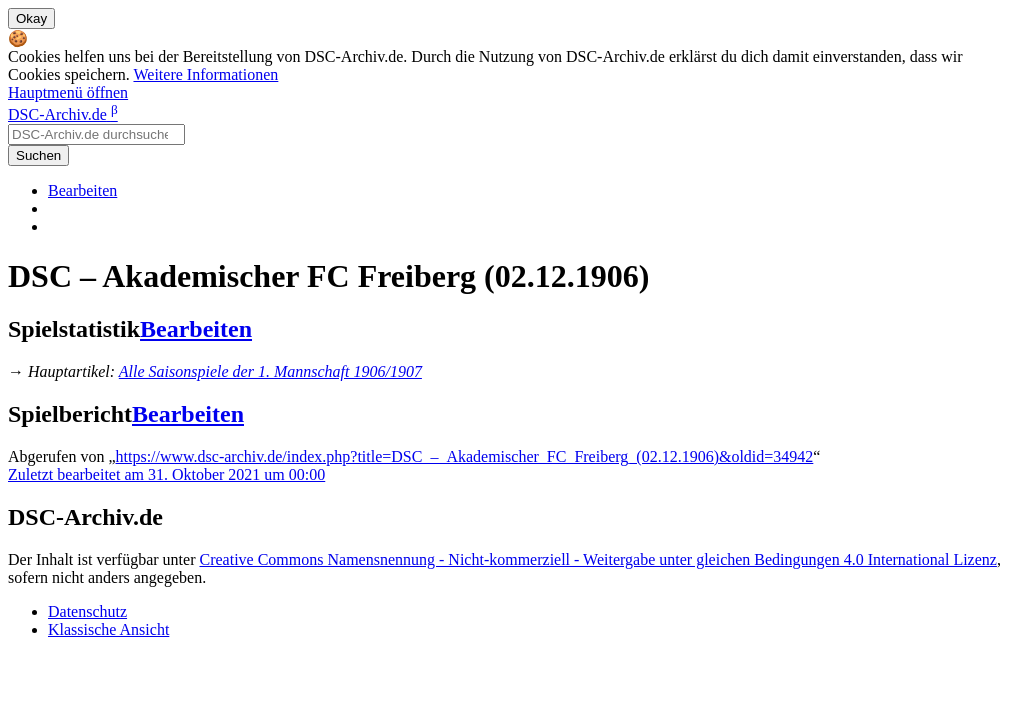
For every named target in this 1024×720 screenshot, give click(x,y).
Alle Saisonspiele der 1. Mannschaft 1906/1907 (270, 371)
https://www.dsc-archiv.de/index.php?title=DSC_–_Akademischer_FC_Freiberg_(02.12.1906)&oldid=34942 (465, 456)
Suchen (38, 155)
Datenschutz (87, 611)
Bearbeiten (82, 190)
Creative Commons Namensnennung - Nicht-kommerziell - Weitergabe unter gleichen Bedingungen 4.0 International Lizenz (597, 559)
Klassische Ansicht (108, 629)
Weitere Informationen (205, 74)
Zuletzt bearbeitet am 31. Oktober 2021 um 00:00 (166, 474)
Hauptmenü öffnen (68, 92)
